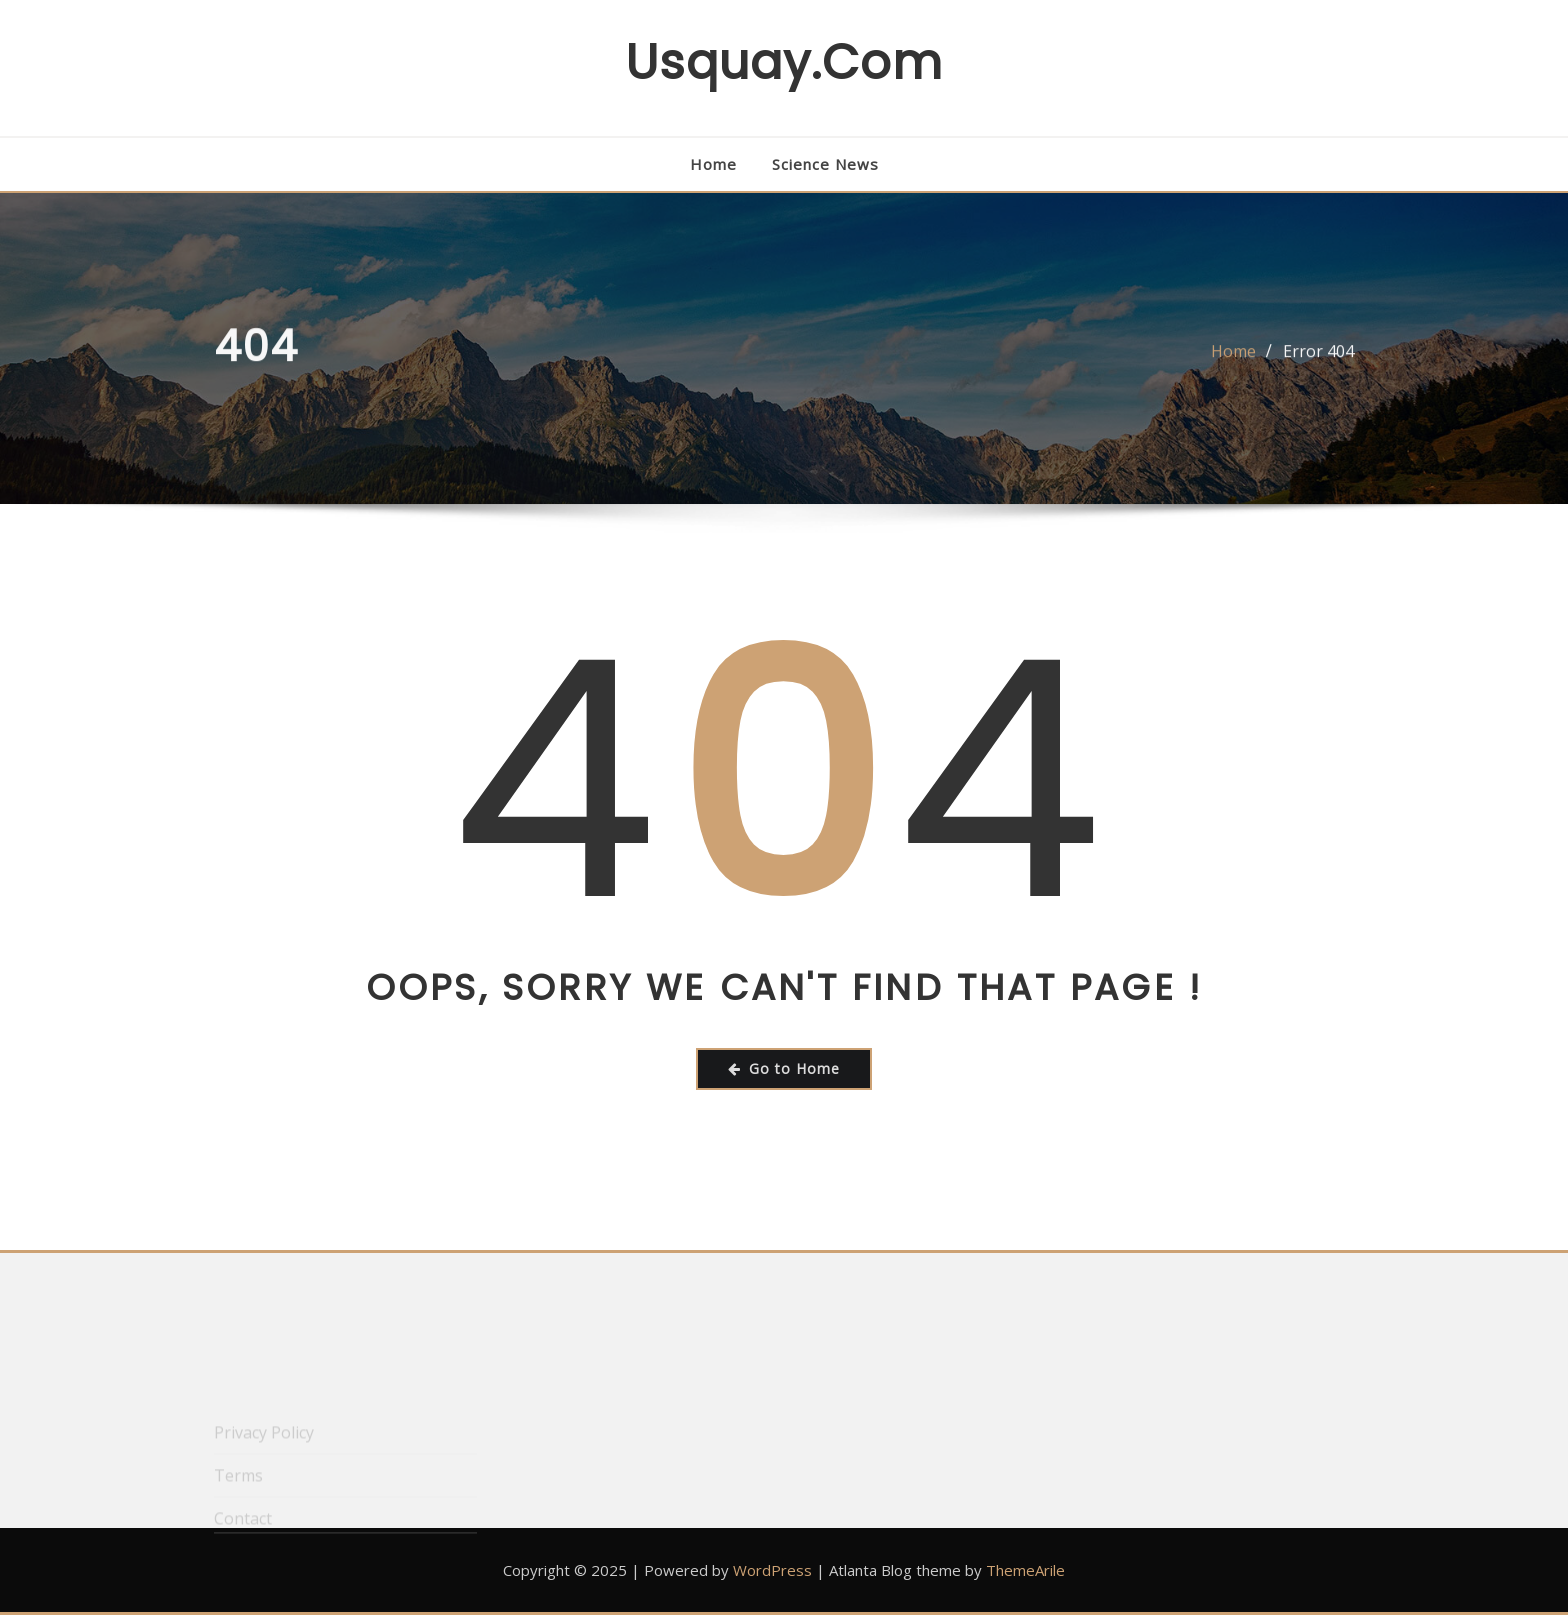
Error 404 (1318, 359)
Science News (825, 164)
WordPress (772, 1570)
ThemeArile (1025, 1570)
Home (713, 164)
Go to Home (784, 1068)
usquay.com (784, 62)
